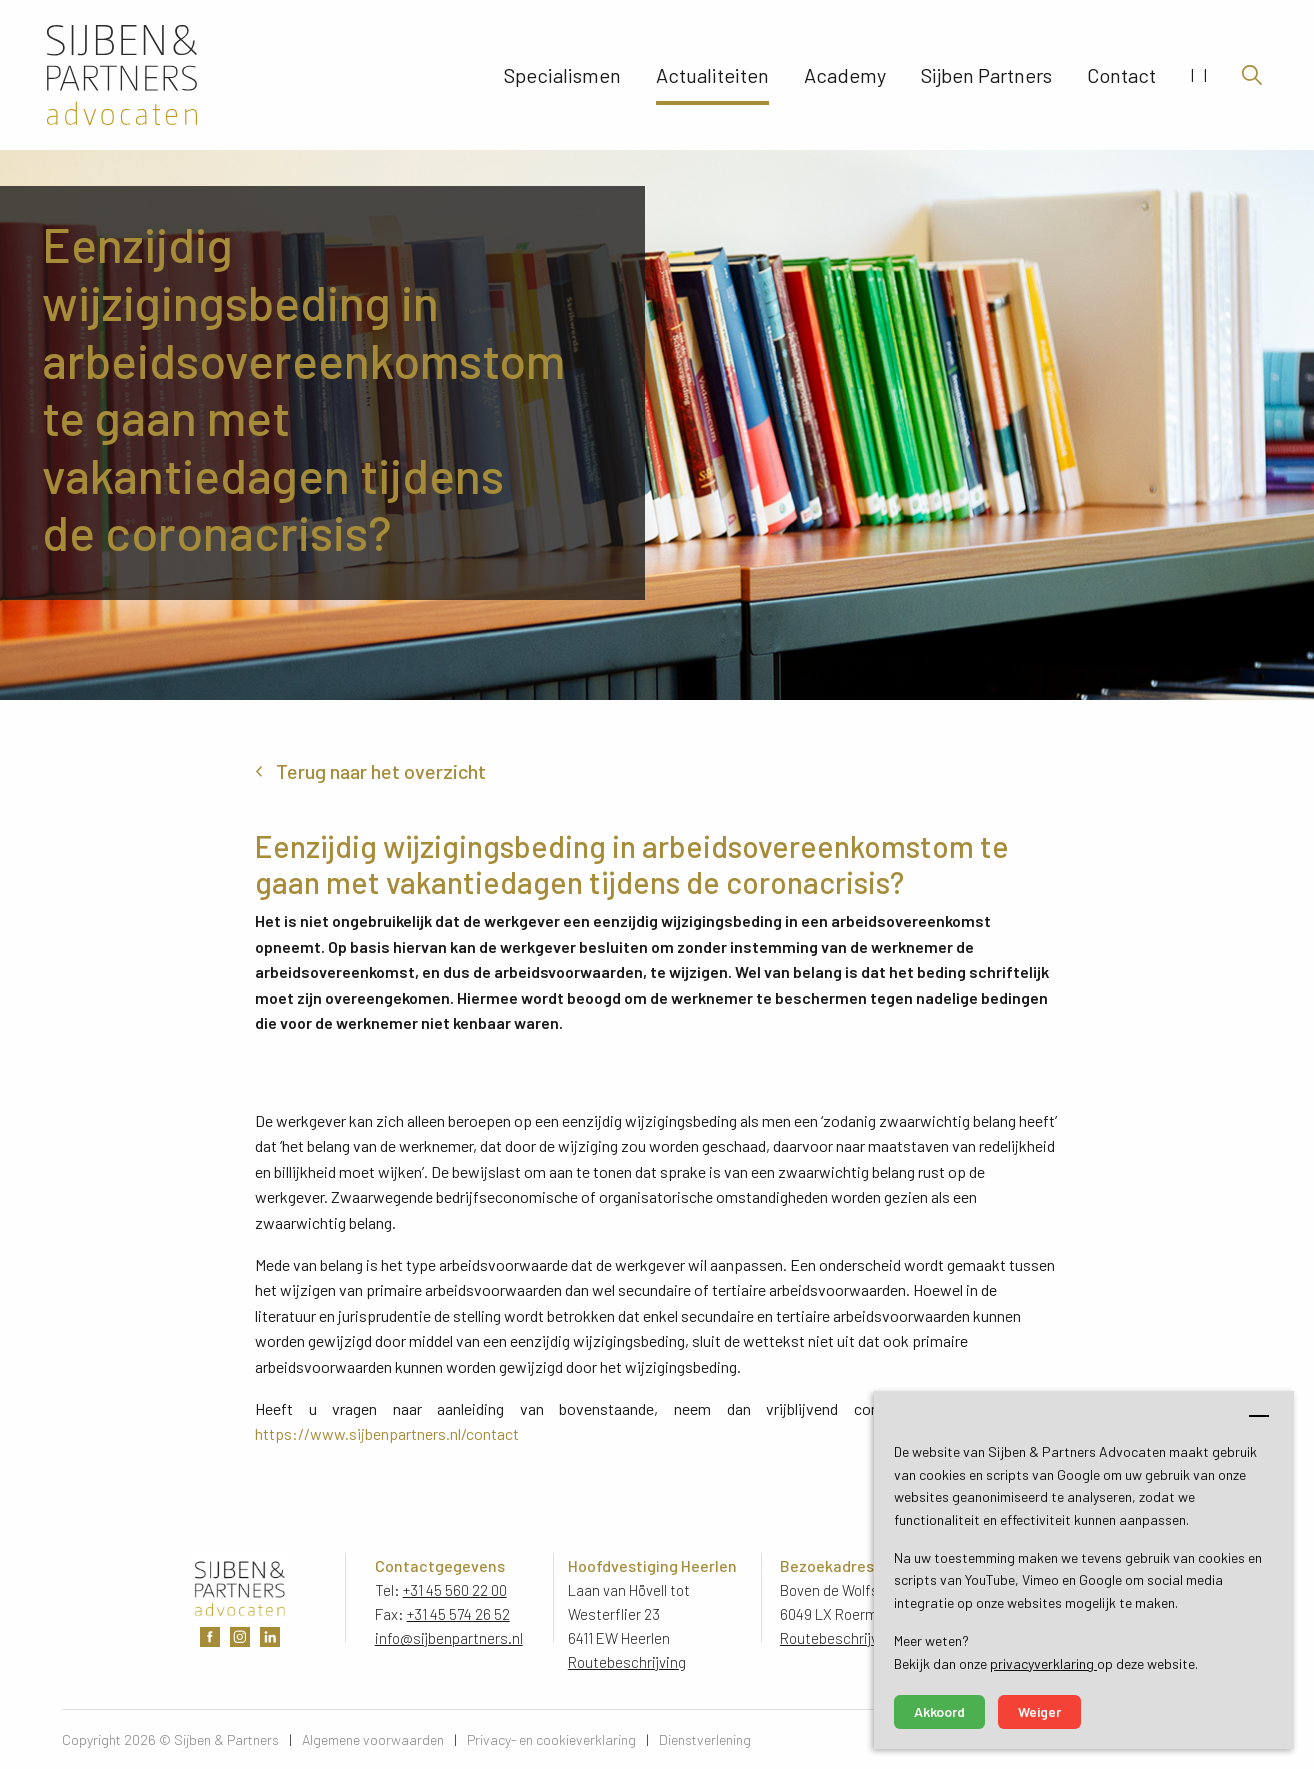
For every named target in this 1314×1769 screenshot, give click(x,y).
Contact (1121, 75)
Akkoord (939, 1711)
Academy (845, 75)
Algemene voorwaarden (373, 1739)
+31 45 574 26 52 (458, 1614)
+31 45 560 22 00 (455, 1590)
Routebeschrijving (627, 1662)
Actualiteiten (712, 75)
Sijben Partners (986, 75)
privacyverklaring (1043, 1663)
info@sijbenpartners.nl (449, 1638)
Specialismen (562, 75)
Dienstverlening (705, 1739)
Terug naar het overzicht (381, 771)
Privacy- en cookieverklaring (551, 1739)
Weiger (1039, 1711)
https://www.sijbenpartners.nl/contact (387, 1433)
